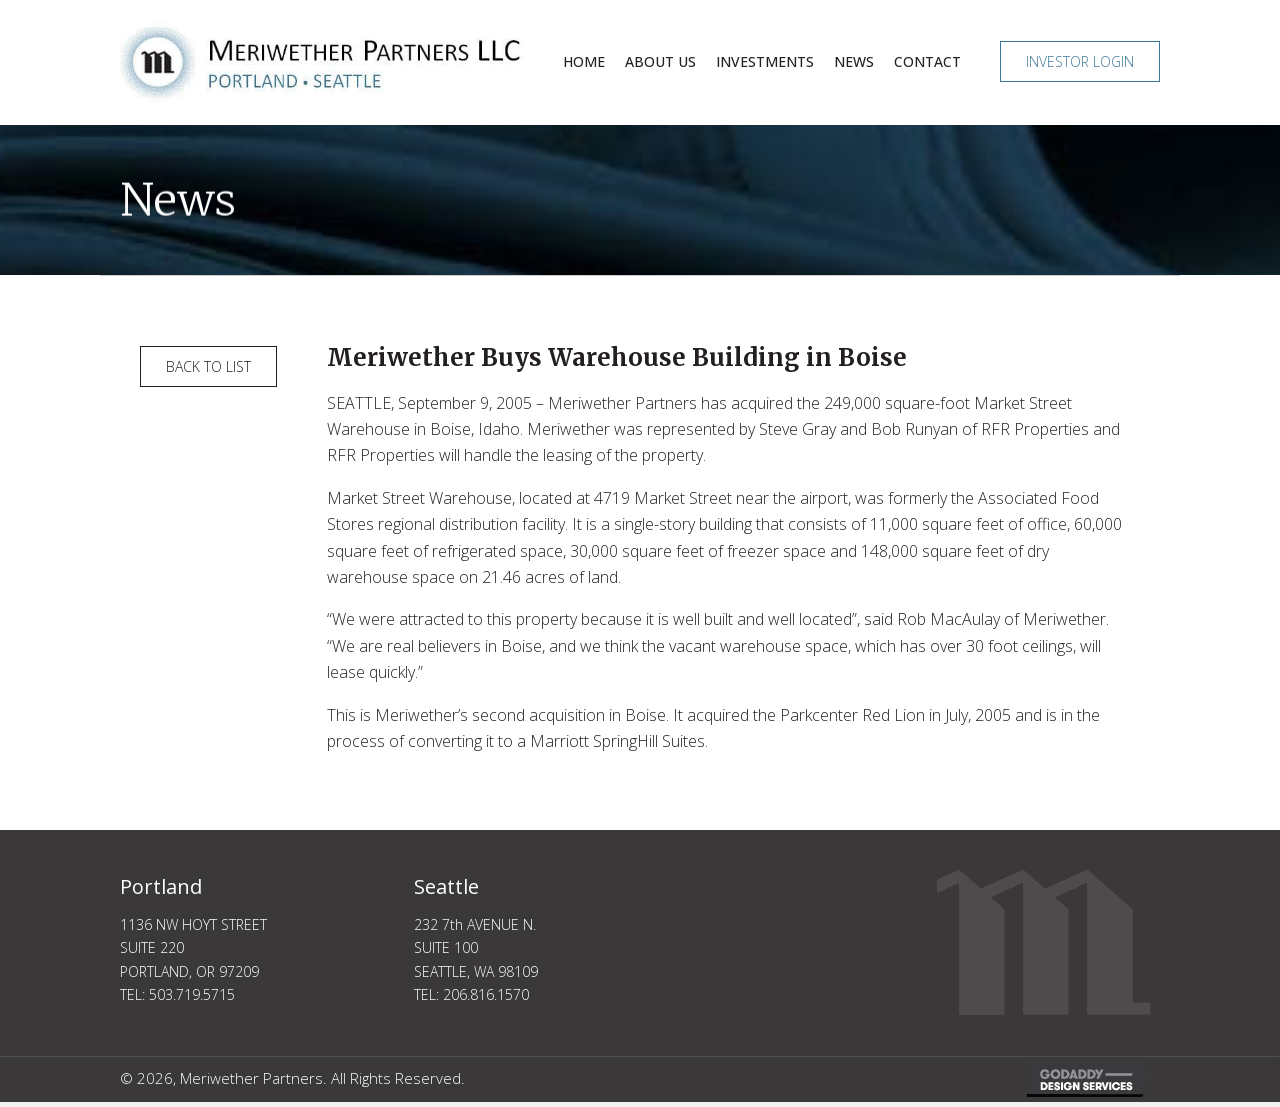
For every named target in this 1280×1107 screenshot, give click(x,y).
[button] (1080, 61)
